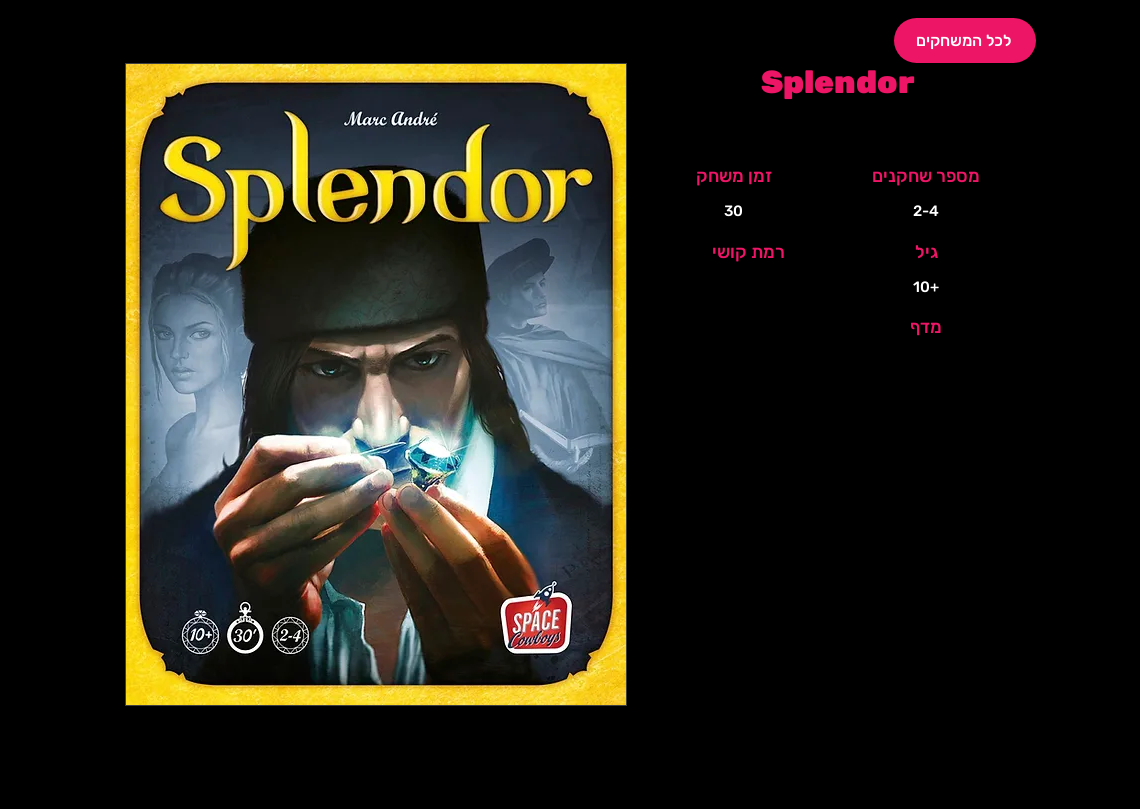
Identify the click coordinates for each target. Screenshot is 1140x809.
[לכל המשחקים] (965, 40)
